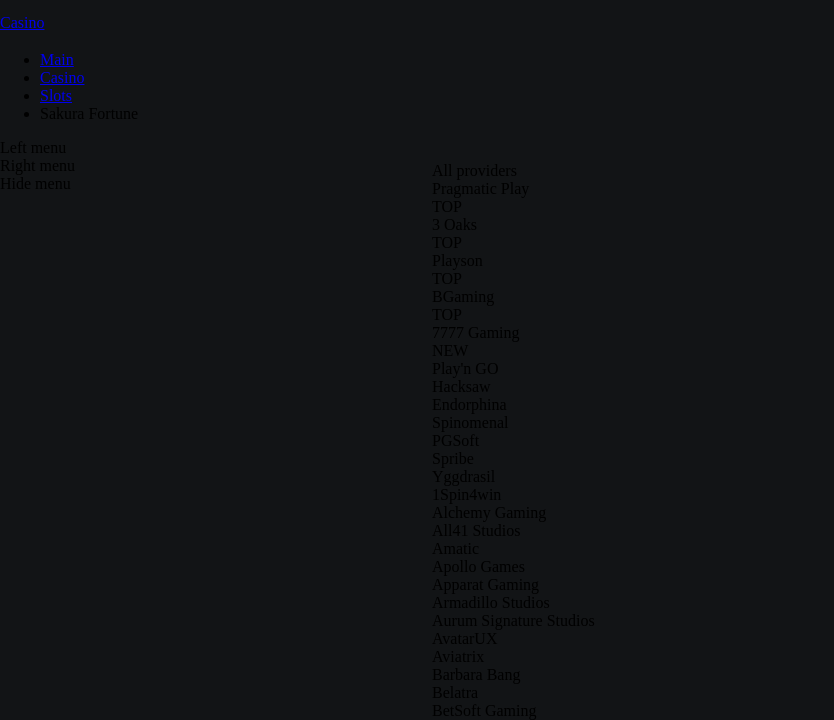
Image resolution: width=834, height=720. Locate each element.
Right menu (37, 165)
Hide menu (35, 183)
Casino (22, 22)
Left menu (33, 147)
